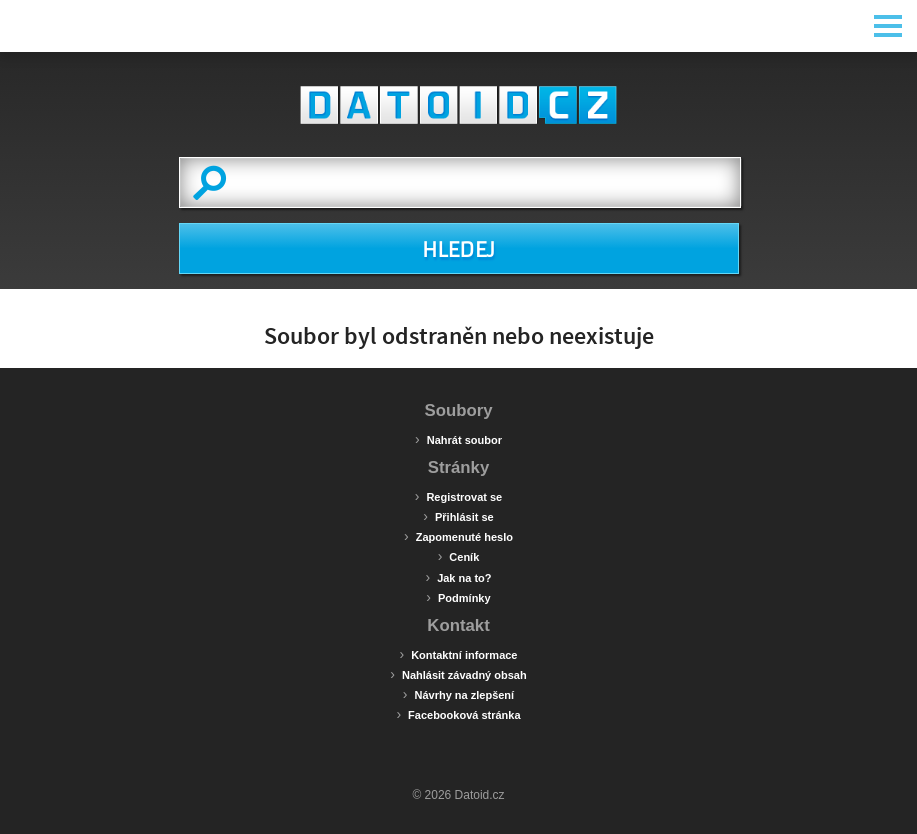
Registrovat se (458, 496)
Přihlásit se (458, 516)
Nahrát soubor (458, 439)
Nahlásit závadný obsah (458, 674)
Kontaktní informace (458, 654)
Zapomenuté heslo (458, 536)
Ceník (459, 556)
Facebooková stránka (458, 714)
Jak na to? (458, 577)
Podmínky (458, 597)
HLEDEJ (458, 250)
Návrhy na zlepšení (458, 694)
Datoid (459, 105)
